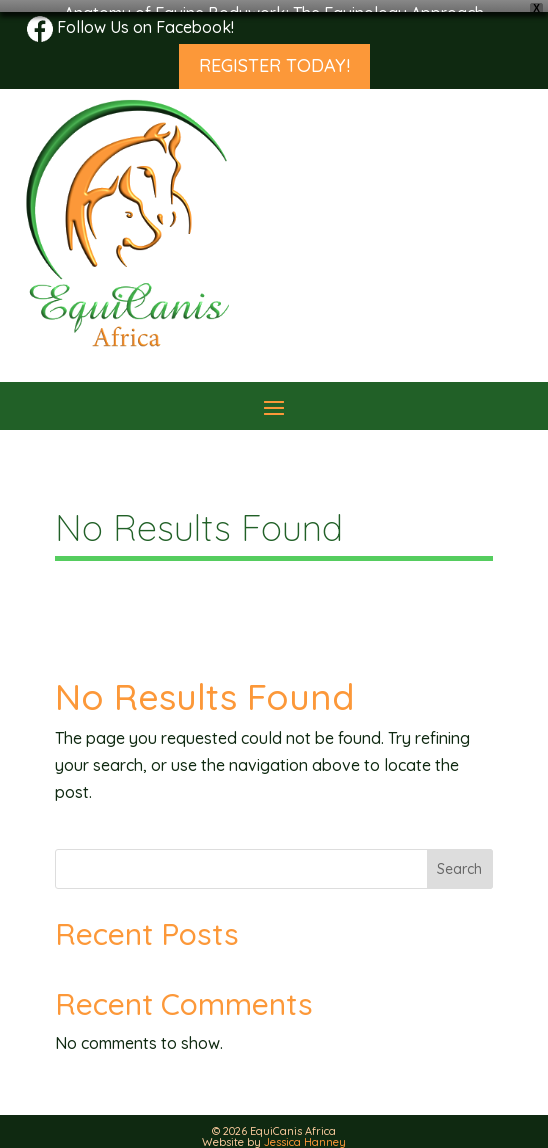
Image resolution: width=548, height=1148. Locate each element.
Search (459, 857)
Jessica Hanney (305, 1131)
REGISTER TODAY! (274, 54)
